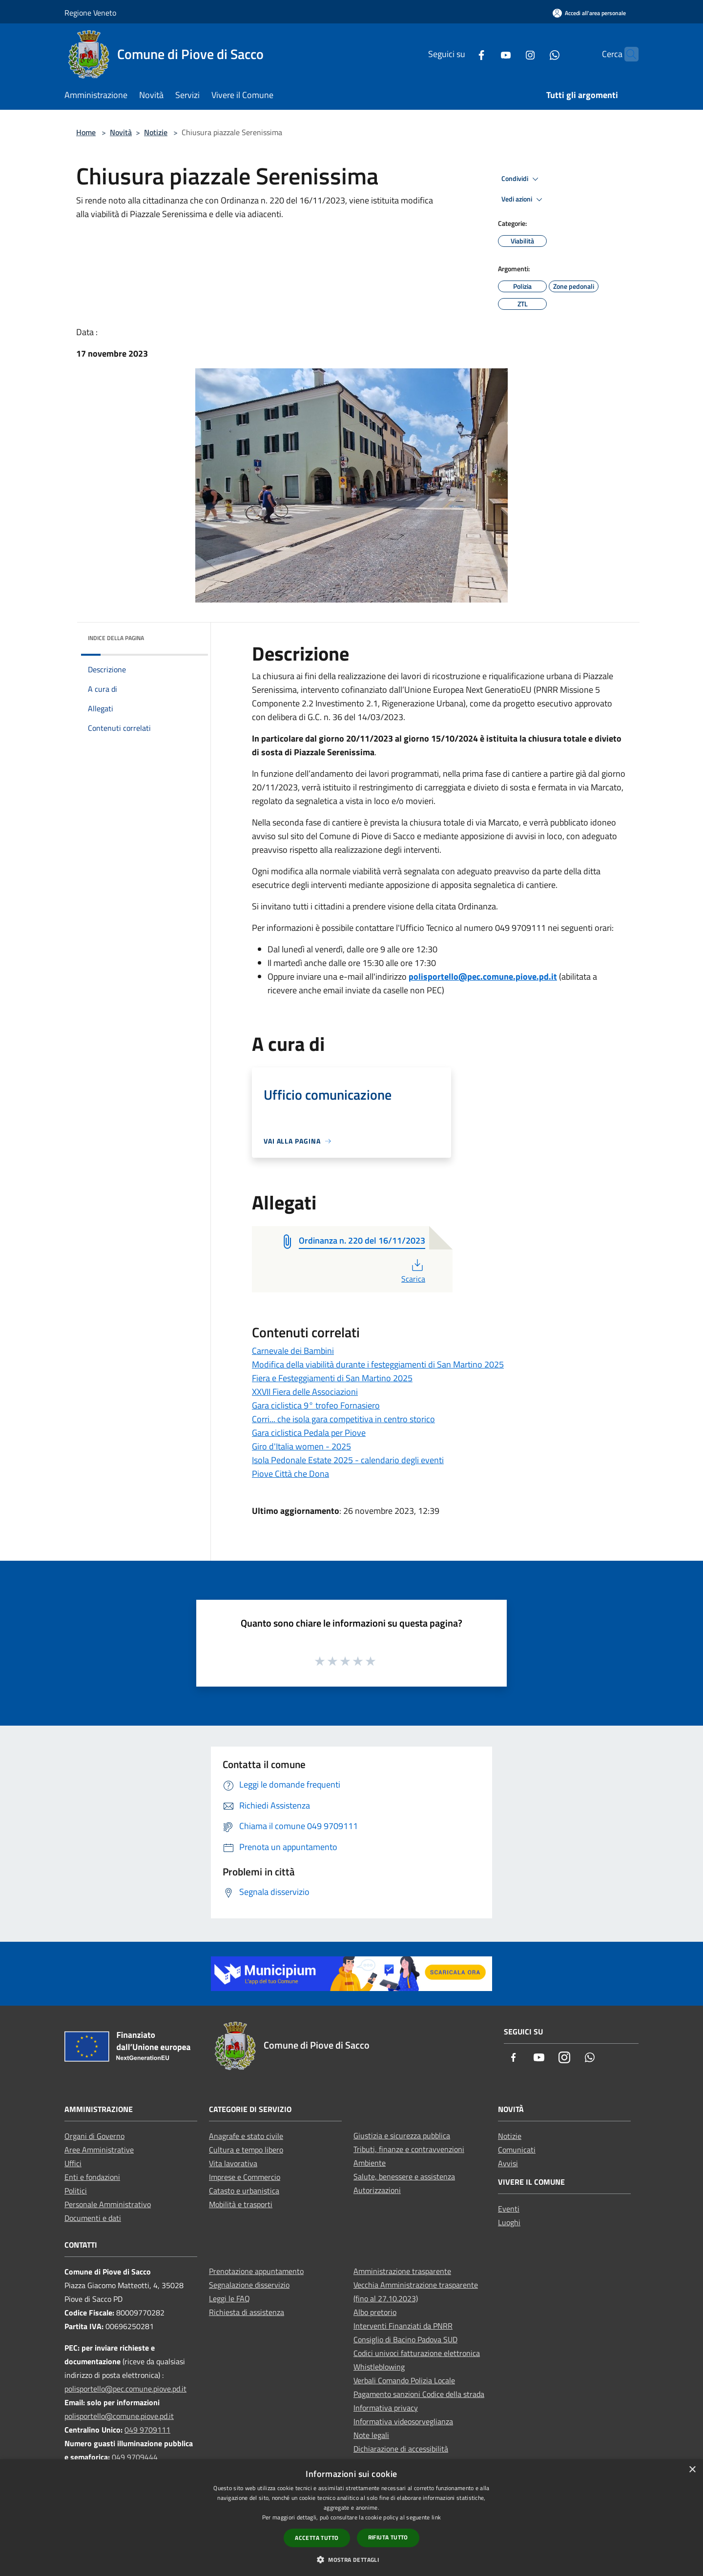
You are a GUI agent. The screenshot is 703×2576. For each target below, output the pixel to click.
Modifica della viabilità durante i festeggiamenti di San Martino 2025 (378, 1364)
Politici (75, 2190)
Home (86, 132)
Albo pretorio (374, 2312)
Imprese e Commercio (244, 2177)
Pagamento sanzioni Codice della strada (418, 2394)
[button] (351, 2559)
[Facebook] (462, 53)
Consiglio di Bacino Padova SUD (405, 2339)
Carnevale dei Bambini (293, 1350)
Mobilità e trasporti (240, 2204)
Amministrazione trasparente (402, 2271)
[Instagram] (511, 53)
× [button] (692, 2470)
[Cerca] (627, 54)
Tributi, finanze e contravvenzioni (408, 2149)
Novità (121, 132)
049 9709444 (135, 2457)
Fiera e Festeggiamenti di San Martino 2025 (332, 1378)
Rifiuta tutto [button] (388, 2537)
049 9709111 (147, 2429)
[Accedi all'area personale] (589, 12)
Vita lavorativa (233, 2163)
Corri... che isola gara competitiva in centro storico (343, 1419)
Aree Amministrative (99, 2149)
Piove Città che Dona (290, 1473)
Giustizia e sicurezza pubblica (401, 2135)
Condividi (521, 179)
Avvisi (508, 2163)
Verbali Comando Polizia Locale (404, 2380)
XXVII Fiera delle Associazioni (305, 1391)
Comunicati (517, 2149)
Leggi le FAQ (229, 2298)
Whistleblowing (379, 2367)
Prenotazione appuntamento (256, 2271)
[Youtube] (486, 53)
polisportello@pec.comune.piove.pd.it (483, 976)
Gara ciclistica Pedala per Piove (309, 1432)
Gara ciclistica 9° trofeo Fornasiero (316, 1405)
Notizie (155, 132)
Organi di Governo (94, 2136)
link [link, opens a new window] (436, 2517)
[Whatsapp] (535, 53)
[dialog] (351, 2517)
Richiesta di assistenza (246, 2312)
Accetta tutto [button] (316, 2537)
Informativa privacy (385, 2408)
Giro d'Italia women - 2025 (301, 1446)
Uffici (73, 2163)
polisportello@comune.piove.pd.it (119, 2416)
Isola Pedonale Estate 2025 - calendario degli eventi (348, 1460)
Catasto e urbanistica (244, 2190)
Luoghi (509, 2222)
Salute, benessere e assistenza (404, 2176)
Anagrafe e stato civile (246, 2136)
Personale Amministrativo (107, 2204)
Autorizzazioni (377, 2190)
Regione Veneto (90, 13)
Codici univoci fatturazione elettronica (416, 2353)
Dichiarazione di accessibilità (400, 2449)
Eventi (508, 2208)
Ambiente (369, 2163)
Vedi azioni (523, 199)
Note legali (371, 2435)
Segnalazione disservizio (249, 2285)
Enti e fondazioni (92, 2177)
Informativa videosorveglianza (403, 2421)
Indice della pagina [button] (116, 638)
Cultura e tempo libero (246, 2149)
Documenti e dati (92, 2218)
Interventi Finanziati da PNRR (403, 2326)
